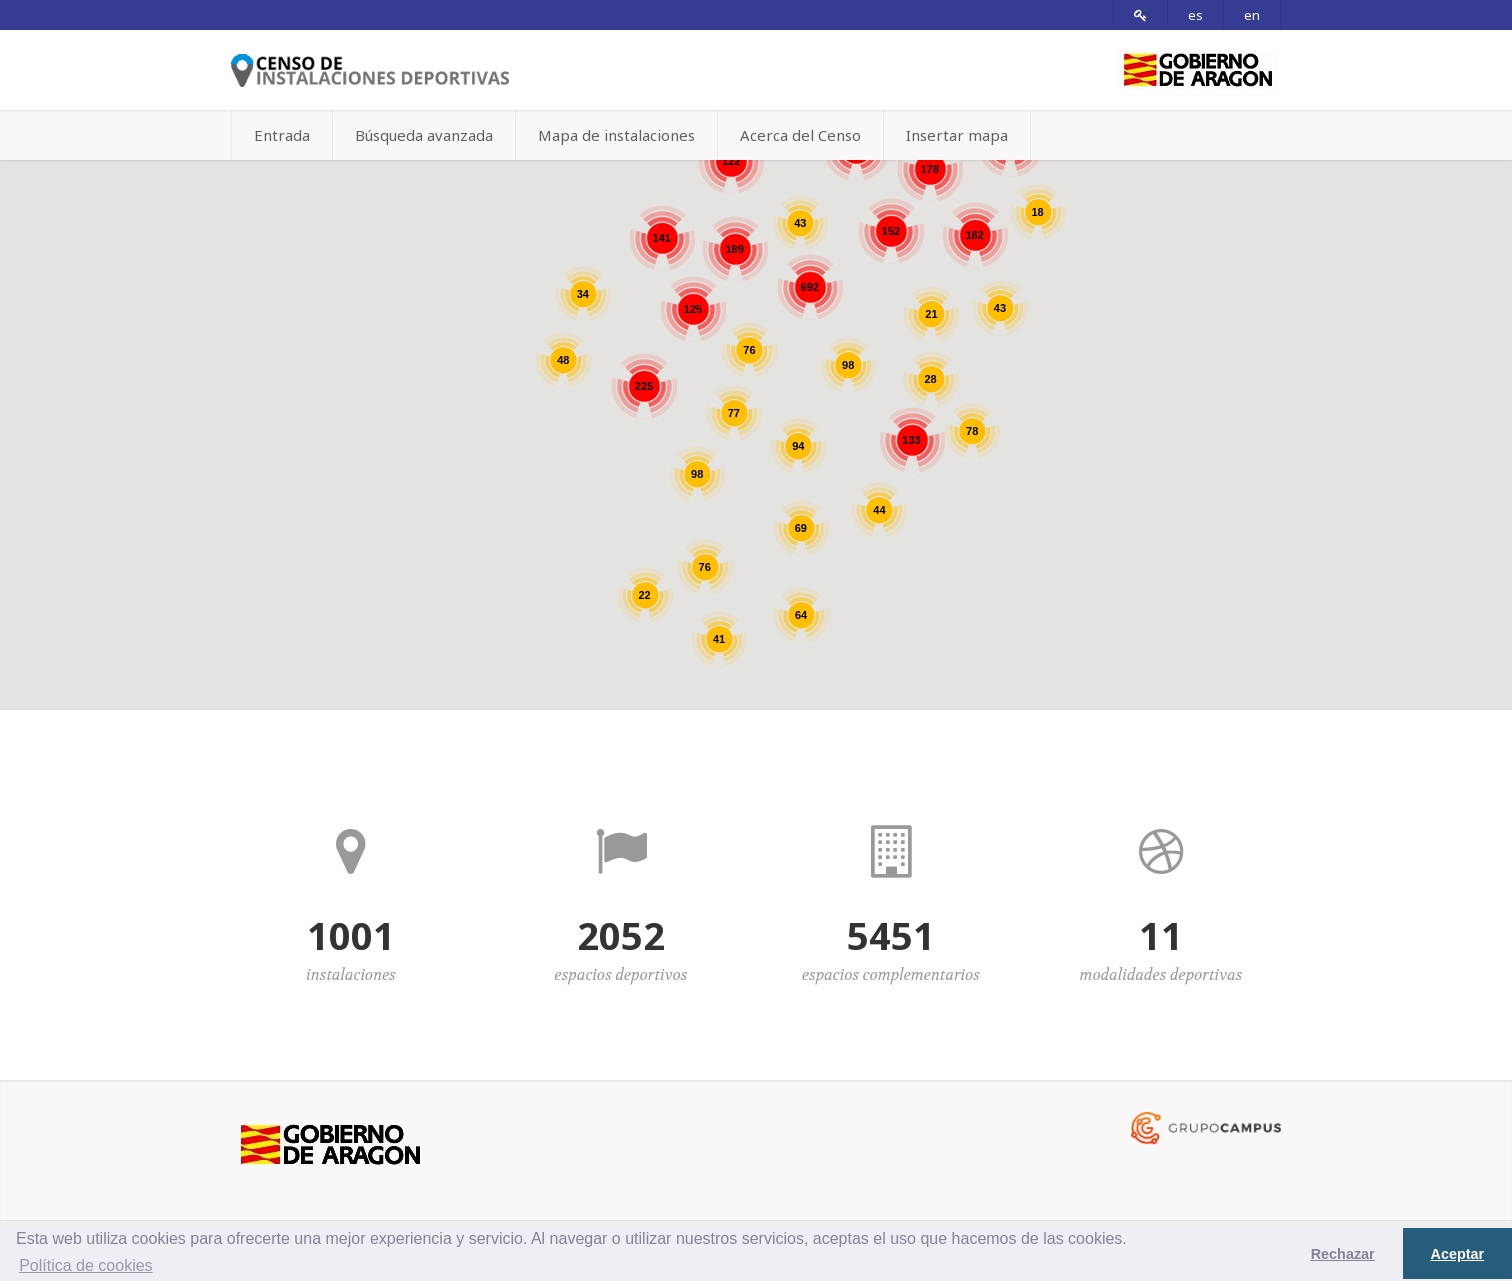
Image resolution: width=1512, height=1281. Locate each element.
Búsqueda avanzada (424, 135)
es (1195, 15)
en (1252, 15)
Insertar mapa (957, 135)
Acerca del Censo (800, 135)
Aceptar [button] (1458, 1254)
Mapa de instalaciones (616, 135)
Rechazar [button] (1343, 1254)
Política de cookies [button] (85, 1265)
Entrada (282, 135)
